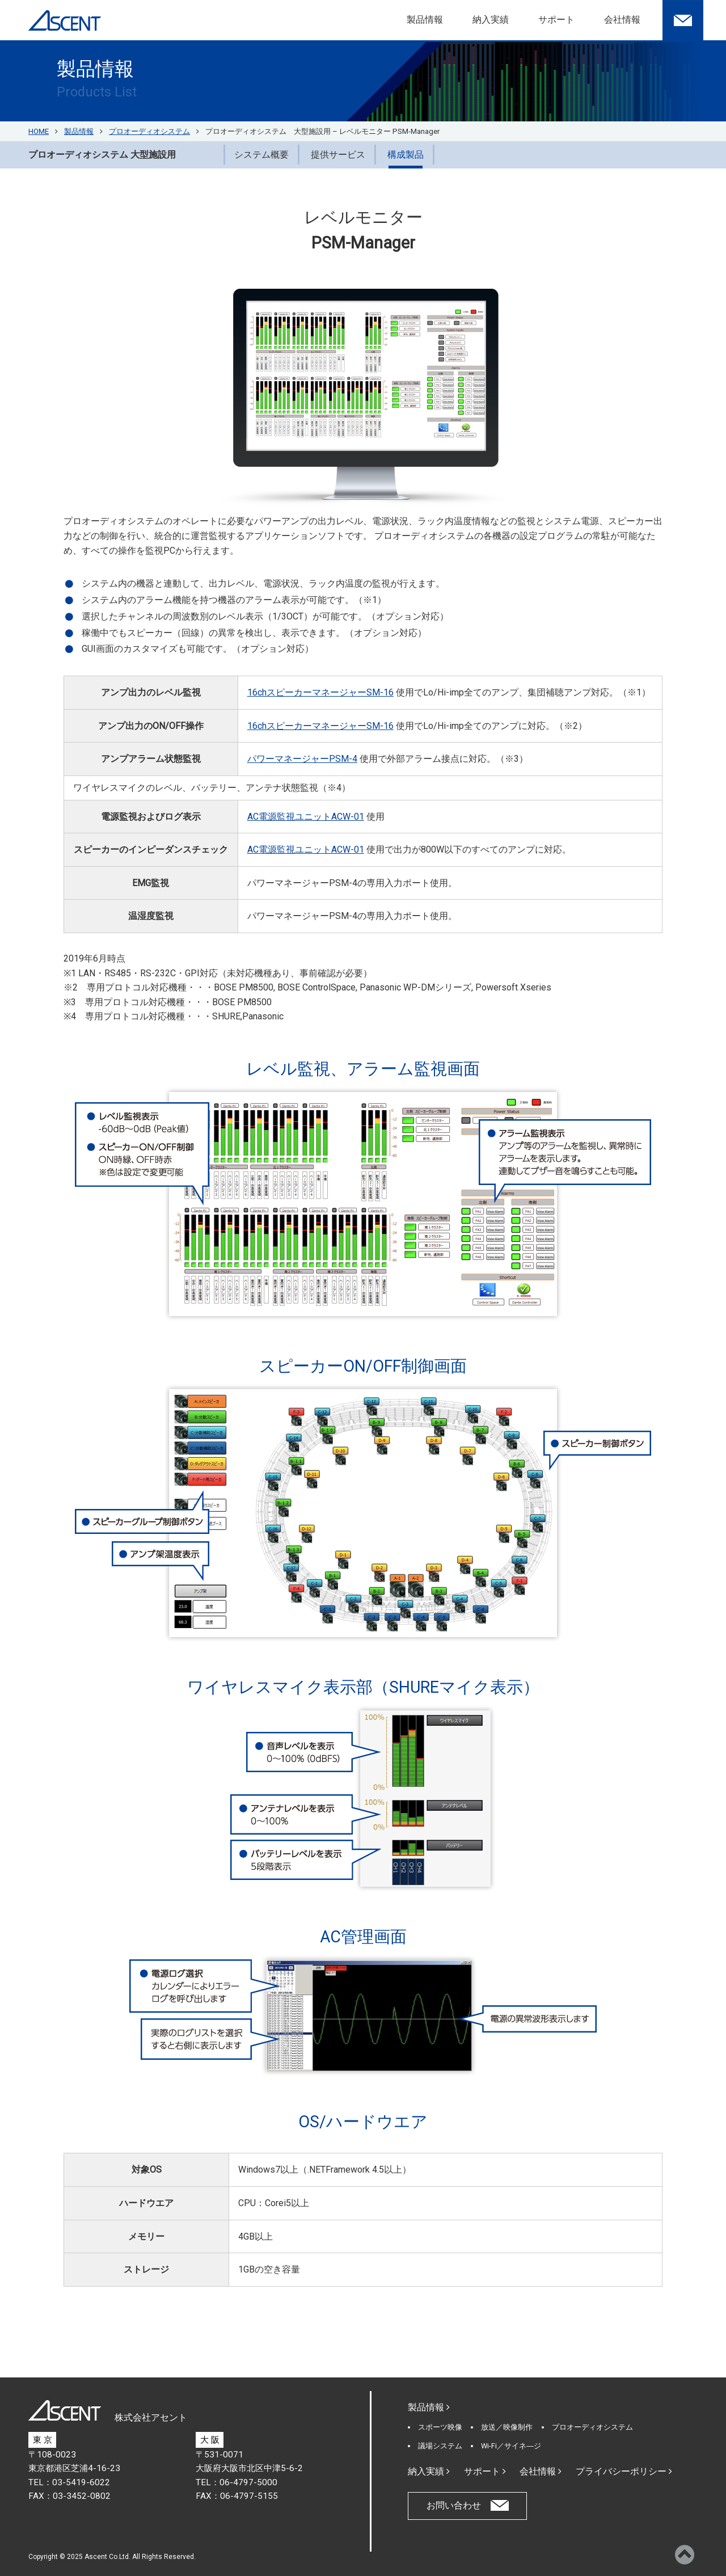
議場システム (440, 2446)
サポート (556, 19)
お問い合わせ (454, 2505)
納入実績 (490, 19)
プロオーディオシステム (592, 2427)
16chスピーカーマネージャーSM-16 (320, 692)
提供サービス (338, 154)
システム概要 (261, 154)
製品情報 (425, 19)
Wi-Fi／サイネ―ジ (511, 2446)
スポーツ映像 (440, 2427)
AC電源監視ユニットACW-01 (305, 816)
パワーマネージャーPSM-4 (302, 758)
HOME (38, 131)
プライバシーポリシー (624, 2471)
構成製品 (405, 154)
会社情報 (622, 19)
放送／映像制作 (507, 2427)
